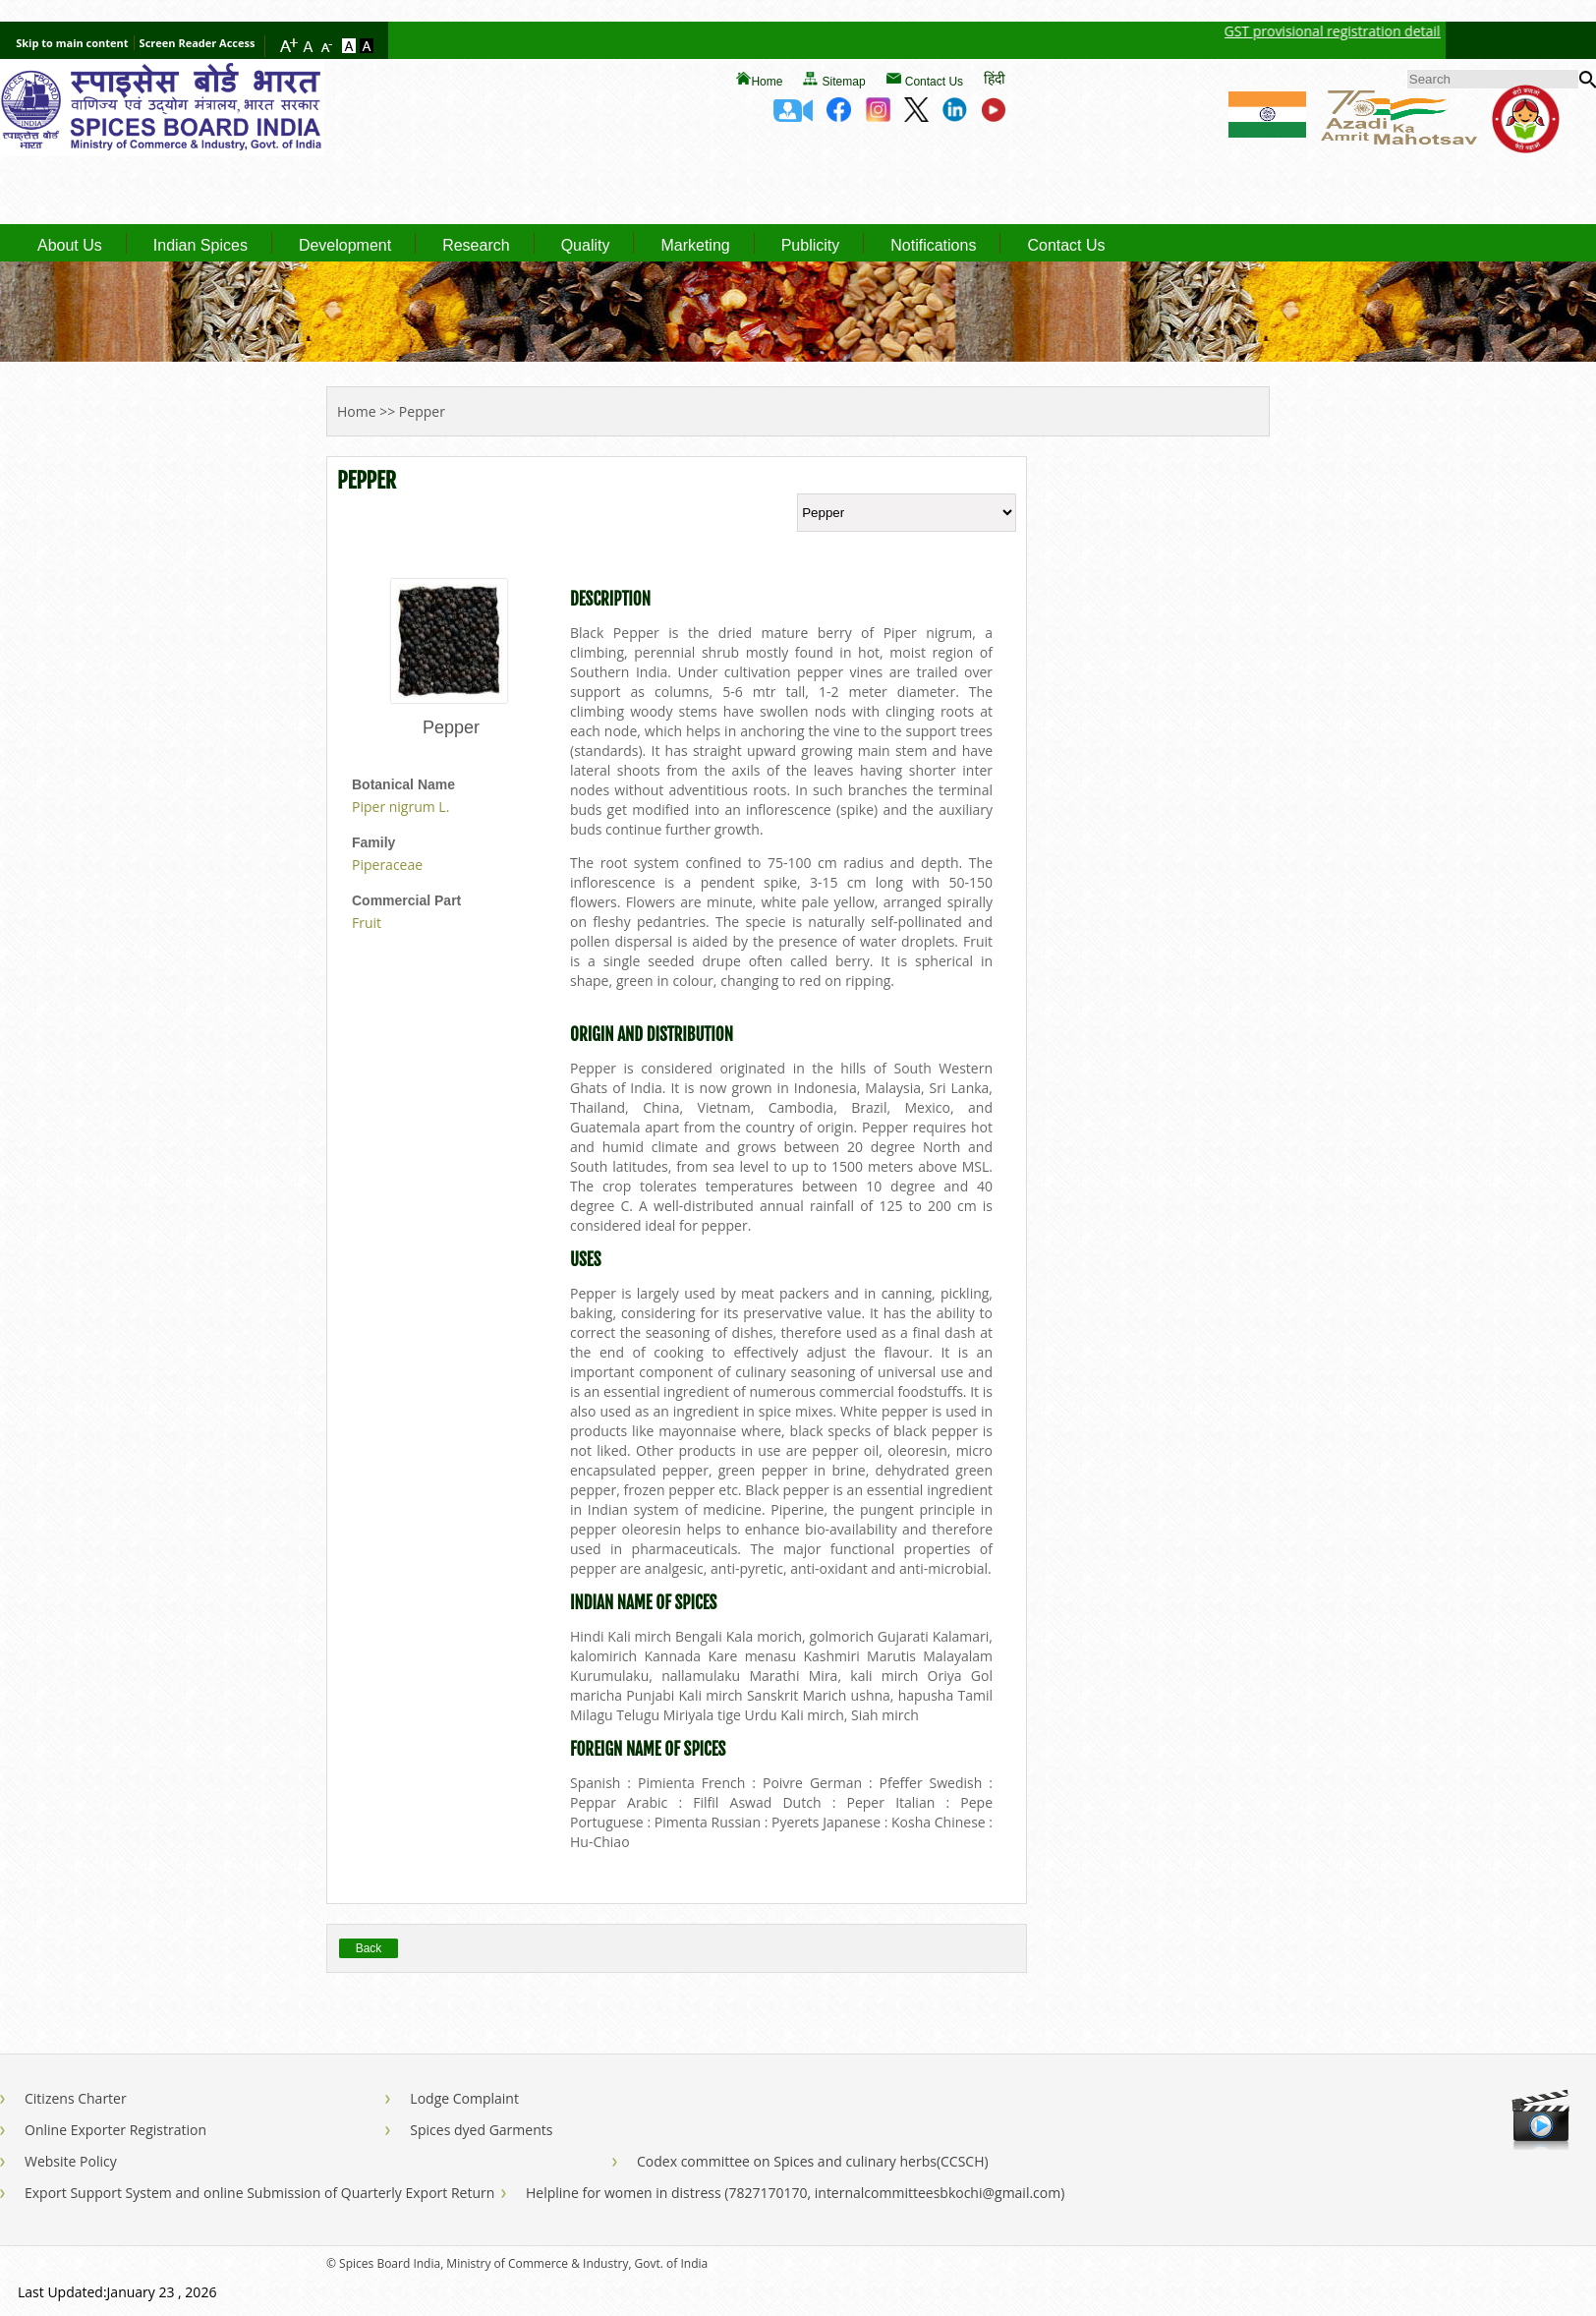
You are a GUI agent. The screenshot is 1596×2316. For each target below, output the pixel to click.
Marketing (694, 246)
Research (475, 246)
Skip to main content (72, 42)
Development (345, 246)
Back (369, 1948)
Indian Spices (200, 246)
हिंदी (994, 78)
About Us (69, 246)
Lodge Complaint (464, 2098)
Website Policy (71, 2161)
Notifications (933, 246)
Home (766, 81)
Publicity (810, 246)
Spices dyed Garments (481, 2129)
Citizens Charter (76, 2098)
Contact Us (934, 81)
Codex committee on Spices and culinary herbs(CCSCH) (813, 2161)
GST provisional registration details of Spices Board (1397, 31)
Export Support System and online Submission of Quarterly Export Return (259, 2192)
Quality (585, 246)
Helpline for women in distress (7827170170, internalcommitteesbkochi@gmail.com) (795, 2192)
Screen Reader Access (198, 42)
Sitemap (844, 81)
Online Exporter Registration (115, 2129)
